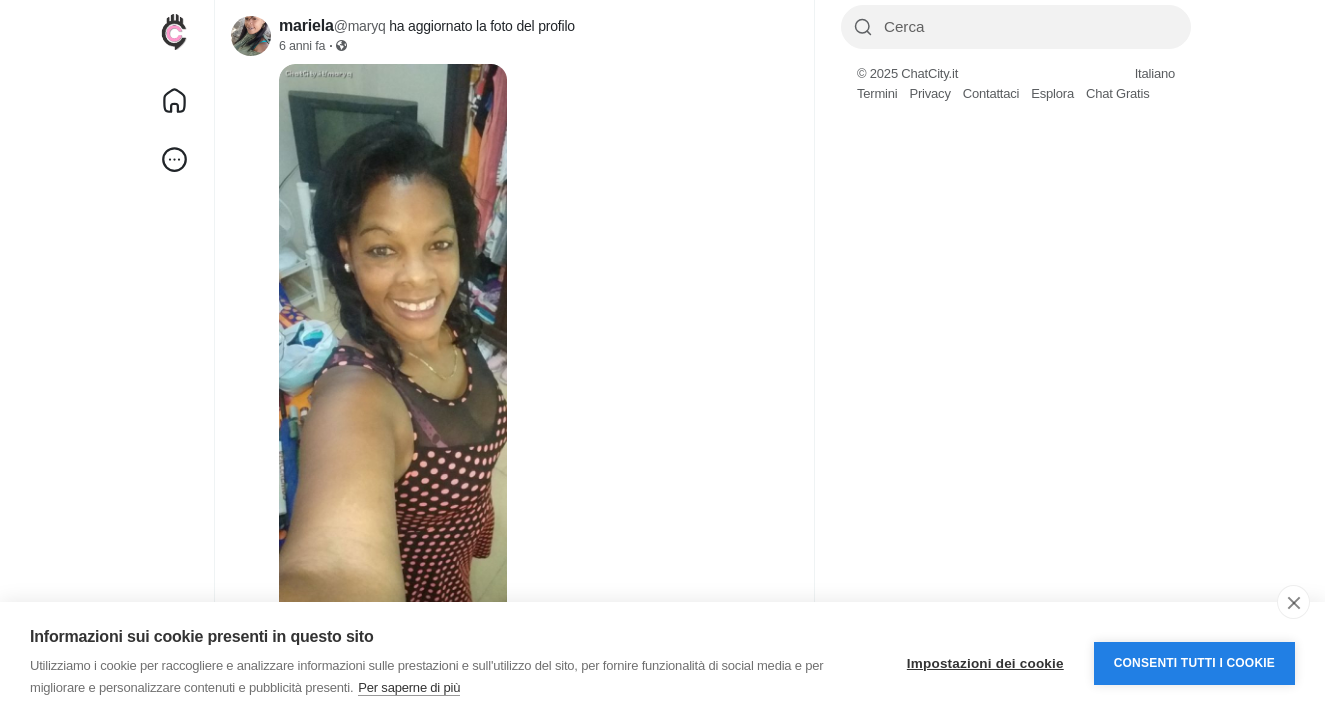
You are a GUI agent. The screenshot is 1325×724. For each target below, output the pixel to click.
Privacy (930, 93)
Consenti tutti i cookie (1194, 663)
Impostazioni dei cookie (985, 663)
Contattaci (991, 93)
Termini (877, 93)
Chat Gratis (1118, 93)
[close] (1293, 602)
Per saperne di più (409, 687)
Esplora (1052, 93)
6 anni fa (302, 46)
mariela (306, 25)
